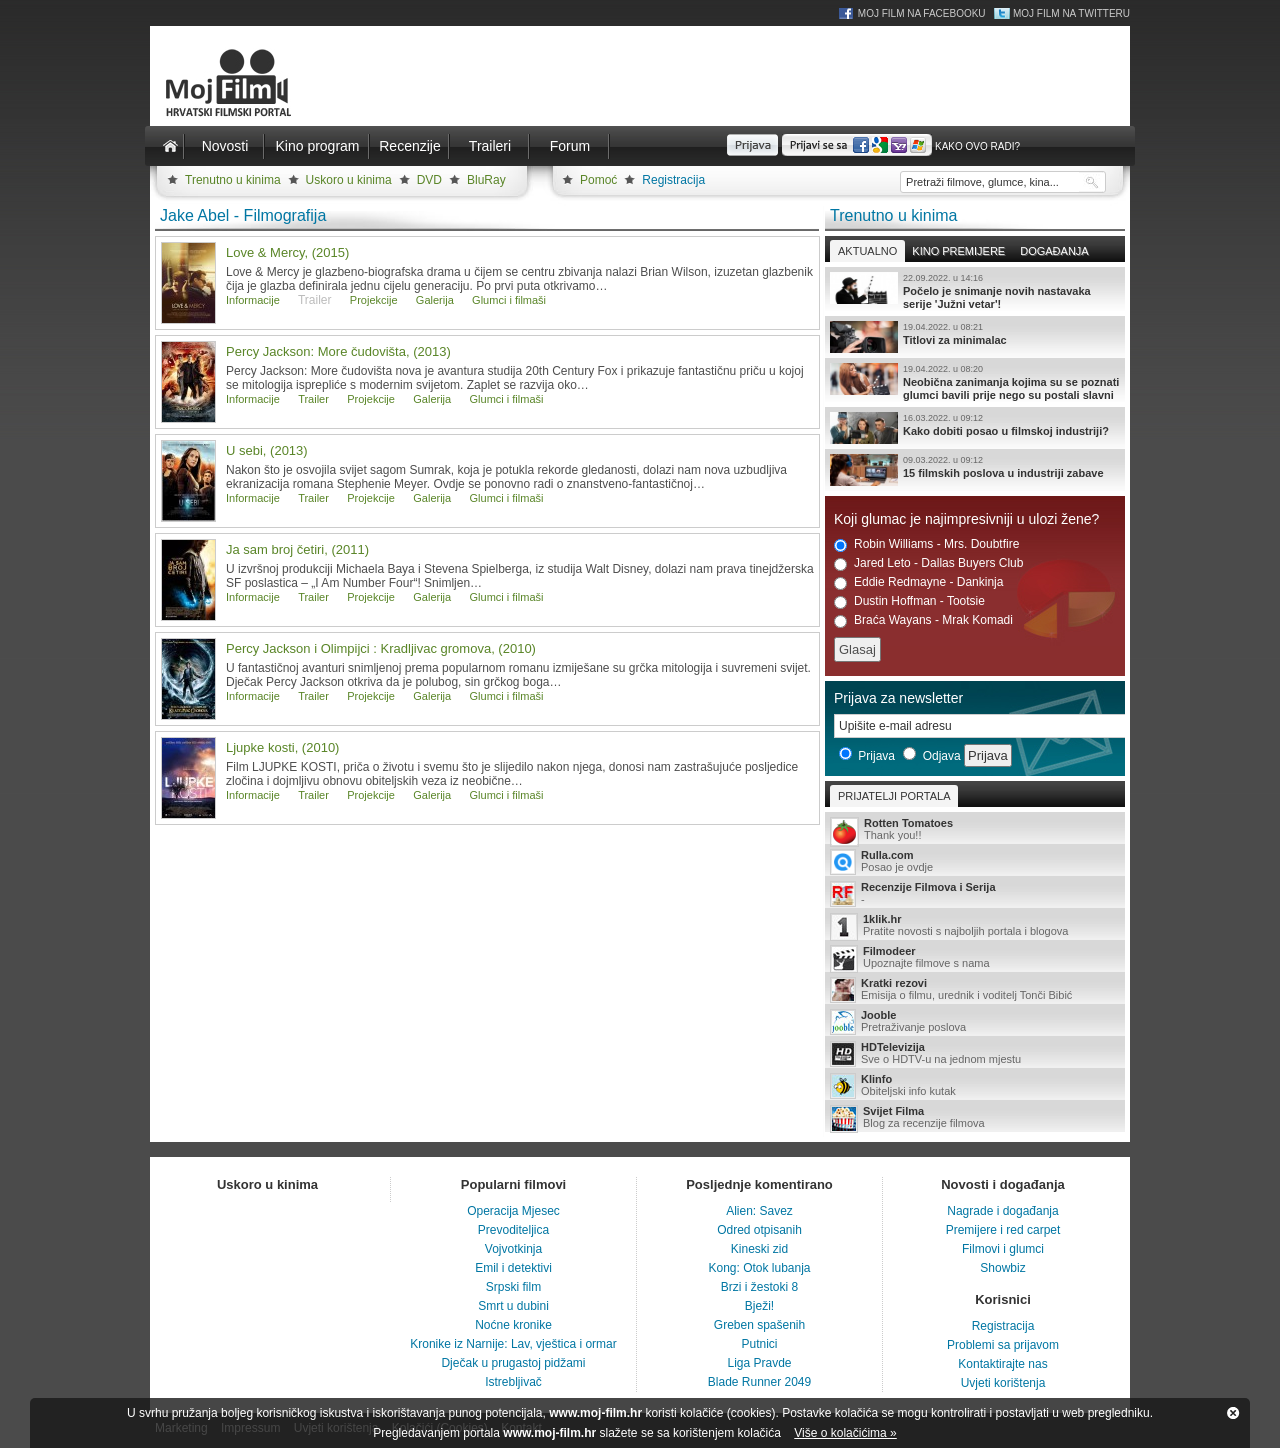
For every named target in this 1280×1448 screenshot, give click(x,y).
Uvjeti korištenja (1003, 1383)
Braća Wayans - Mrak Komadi (923, 620)
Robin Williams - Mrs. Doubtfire (926, 544)
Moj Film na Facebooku (922, 13)
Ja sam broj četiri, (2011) (297, 549)
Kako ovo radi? (977, 146)
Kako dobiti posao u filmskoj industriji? (975, 428)
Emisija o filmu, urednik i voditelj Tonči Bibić (975, 990)
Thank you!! (975, 830)
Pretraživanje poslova (975, 1022)
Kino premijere (958, 251)
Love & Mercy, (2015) (287, 252)
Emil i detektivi (513, 1268)
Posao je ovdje (975, 862)
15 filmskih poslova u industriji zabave (975, 470)
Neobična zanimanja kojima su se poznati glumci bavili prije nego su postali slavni (975, 382)
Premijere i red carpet (1003, 1230)
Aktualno (867, 251)
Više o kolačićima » (845, 1433)
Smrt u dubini (513, 1306)
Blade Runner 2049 (759, 1382)
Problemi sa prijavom (1003, 1345)
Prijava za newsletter (898, 698)
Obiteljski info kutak (975, 1086)
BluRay (486, 180)
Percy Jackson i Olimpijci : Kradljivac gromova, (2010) (381, 648)
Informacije (253, 300)
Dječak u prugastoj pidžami (513, 1363)
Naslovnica (170, 146)
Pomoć (598, 180)
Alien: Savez (759, 1211)
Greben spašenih (759, 1325)
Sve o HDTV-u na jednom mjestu (975, 1054)
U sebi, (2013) (267, 450)
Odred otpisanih (759, 1230)
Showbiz (1002, 1268)
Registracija (673, 180)
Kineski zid (759, 1249)
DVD (429, 180)
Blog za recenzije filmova (975, 1118)
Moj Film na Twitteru (1071, 13)
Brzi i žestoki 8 (759, 1287)
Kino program (317, 146)
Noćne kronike (513, 1325)
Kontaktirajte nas (1002, 1364)
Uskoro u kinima (349, 180)
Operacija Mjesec (513, 1211)
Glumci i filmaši (509, 300)
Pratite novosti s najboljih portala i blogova (975, 926)
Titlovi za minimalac (975, 337)
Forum (570, 146)
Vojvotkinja (513, 1249)
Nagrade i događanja (1002, 1211)
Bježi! (759, 1306)
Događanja (1054, 251)
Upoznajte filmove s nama (975, 958)
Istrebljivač (513, 1382)
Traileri (490, 146)
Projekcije (374, 300)
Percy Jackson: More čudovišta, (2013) (338, 351)
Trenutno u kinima (233, 180)
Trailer (313, 399)
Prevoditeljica (513, 1230)
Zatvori (1233, 1413)
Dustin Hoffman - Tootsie (909, 601)
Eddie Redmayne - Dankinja (918, 582)
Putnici (759, 1344)
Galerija (435, 300)
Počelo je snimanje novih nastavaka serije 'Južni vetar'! (975, 291)
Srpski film (513, 1287)
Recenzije (409, 146)
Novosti (225, 146)
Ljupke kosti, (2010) (282, 747)
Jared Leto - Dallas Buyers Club (928, 563)
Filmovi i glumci (1003, 1249)
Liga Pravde (759, 1363)
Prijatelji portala (894, 796)
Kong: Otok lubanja (759, 1268)
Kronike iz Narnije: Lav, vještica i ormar (513, 1344)
